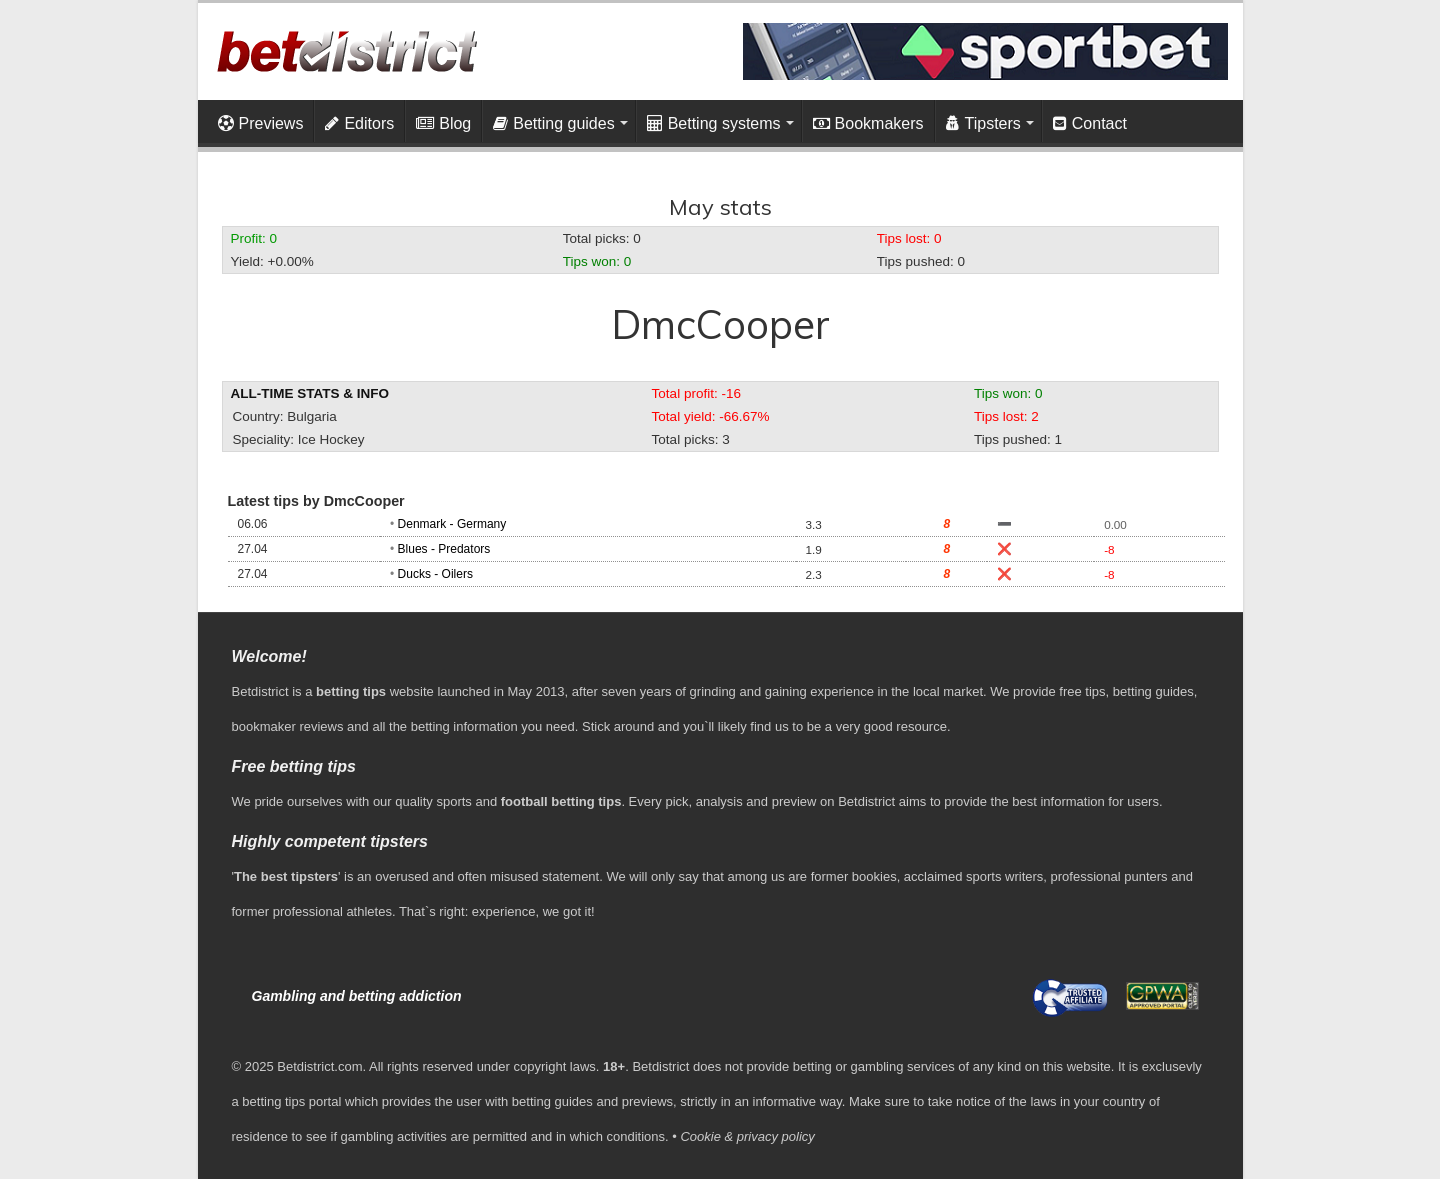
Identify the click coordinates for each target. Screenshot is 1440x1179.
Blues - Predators (444, 549)
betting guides (1153, 691)
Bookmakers (868, 123)
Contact (1090, 123)
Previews (261, 123)
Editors (359, 123)
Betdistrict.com (319, 1066)
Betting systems (714, 123)
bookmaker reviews (288, 726)
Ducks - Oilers (435, 574)
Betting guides (553, 123)
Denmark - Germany (452, 524)
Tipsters (983, 123)
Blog (443, 123)
